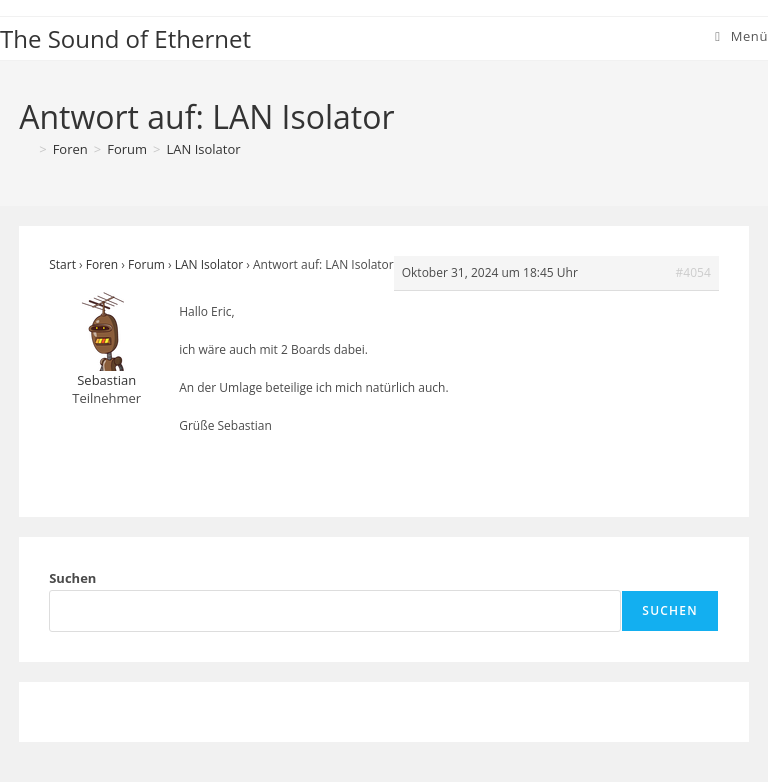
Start (62, 264)
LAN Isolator (204, 149)
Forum (146, 264)
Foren (102, 264)
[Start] (26, 149)
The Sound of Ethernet (125, 38)
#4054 (693, 272)
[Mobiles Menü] (741, 36)
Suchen (72, 578)
